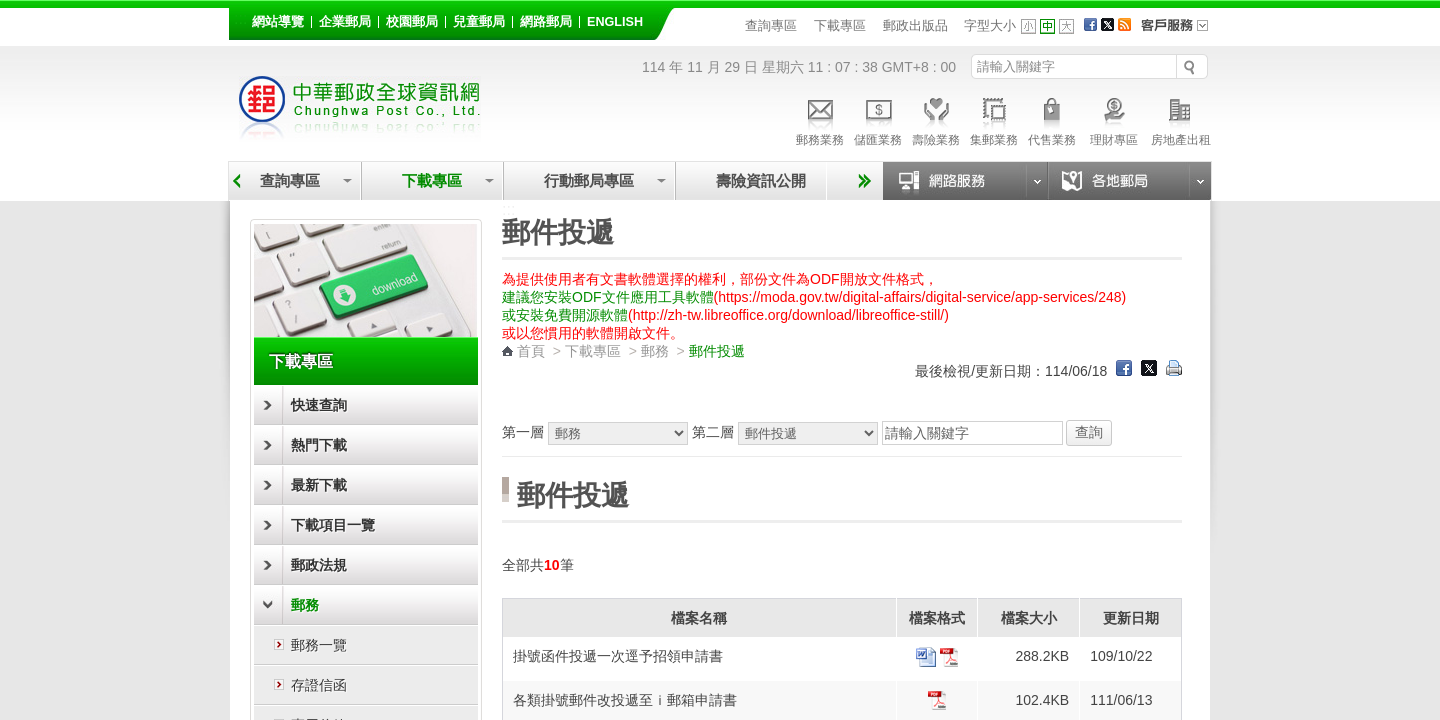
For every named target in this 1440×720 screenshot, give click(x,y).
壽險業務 (936, 119)
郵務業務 (820, 119)
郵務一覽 (319, 645)
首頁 (531, 351)
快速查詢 (319, 405)
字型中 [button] (1047, 26)
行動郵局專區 (589, 180)
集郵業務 (994, 119)
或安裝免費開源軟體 (565, 315)
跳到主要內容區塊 (10, 10)
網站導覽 (278, 22)
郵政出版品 (915, 25)
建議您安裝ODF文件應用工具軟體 (608, 297)
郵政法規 (319, 565)
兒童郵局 (479, 22)
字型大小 (990, 25)
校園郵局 (412, 22)
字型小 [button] (1028, 26)
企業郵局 (345, 22)
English (615, 22)
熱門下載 (319, 445)
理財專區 (1113, 119)
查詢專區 (771, 25)
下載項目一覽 (333, 525)
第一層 (597, 432)
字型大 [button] (1066, 26)
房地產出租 (1181, 119)
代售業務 (1052, 119)
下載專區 (840, 25)
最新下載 (319, 485)
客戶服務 (1181, 32)
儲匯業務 (878, 119)
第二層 (787, 432)
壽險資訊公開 (761, 180)
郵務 (305, 605)
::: (240, 18)
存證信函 (319, 685)
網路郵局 (546, 22)
